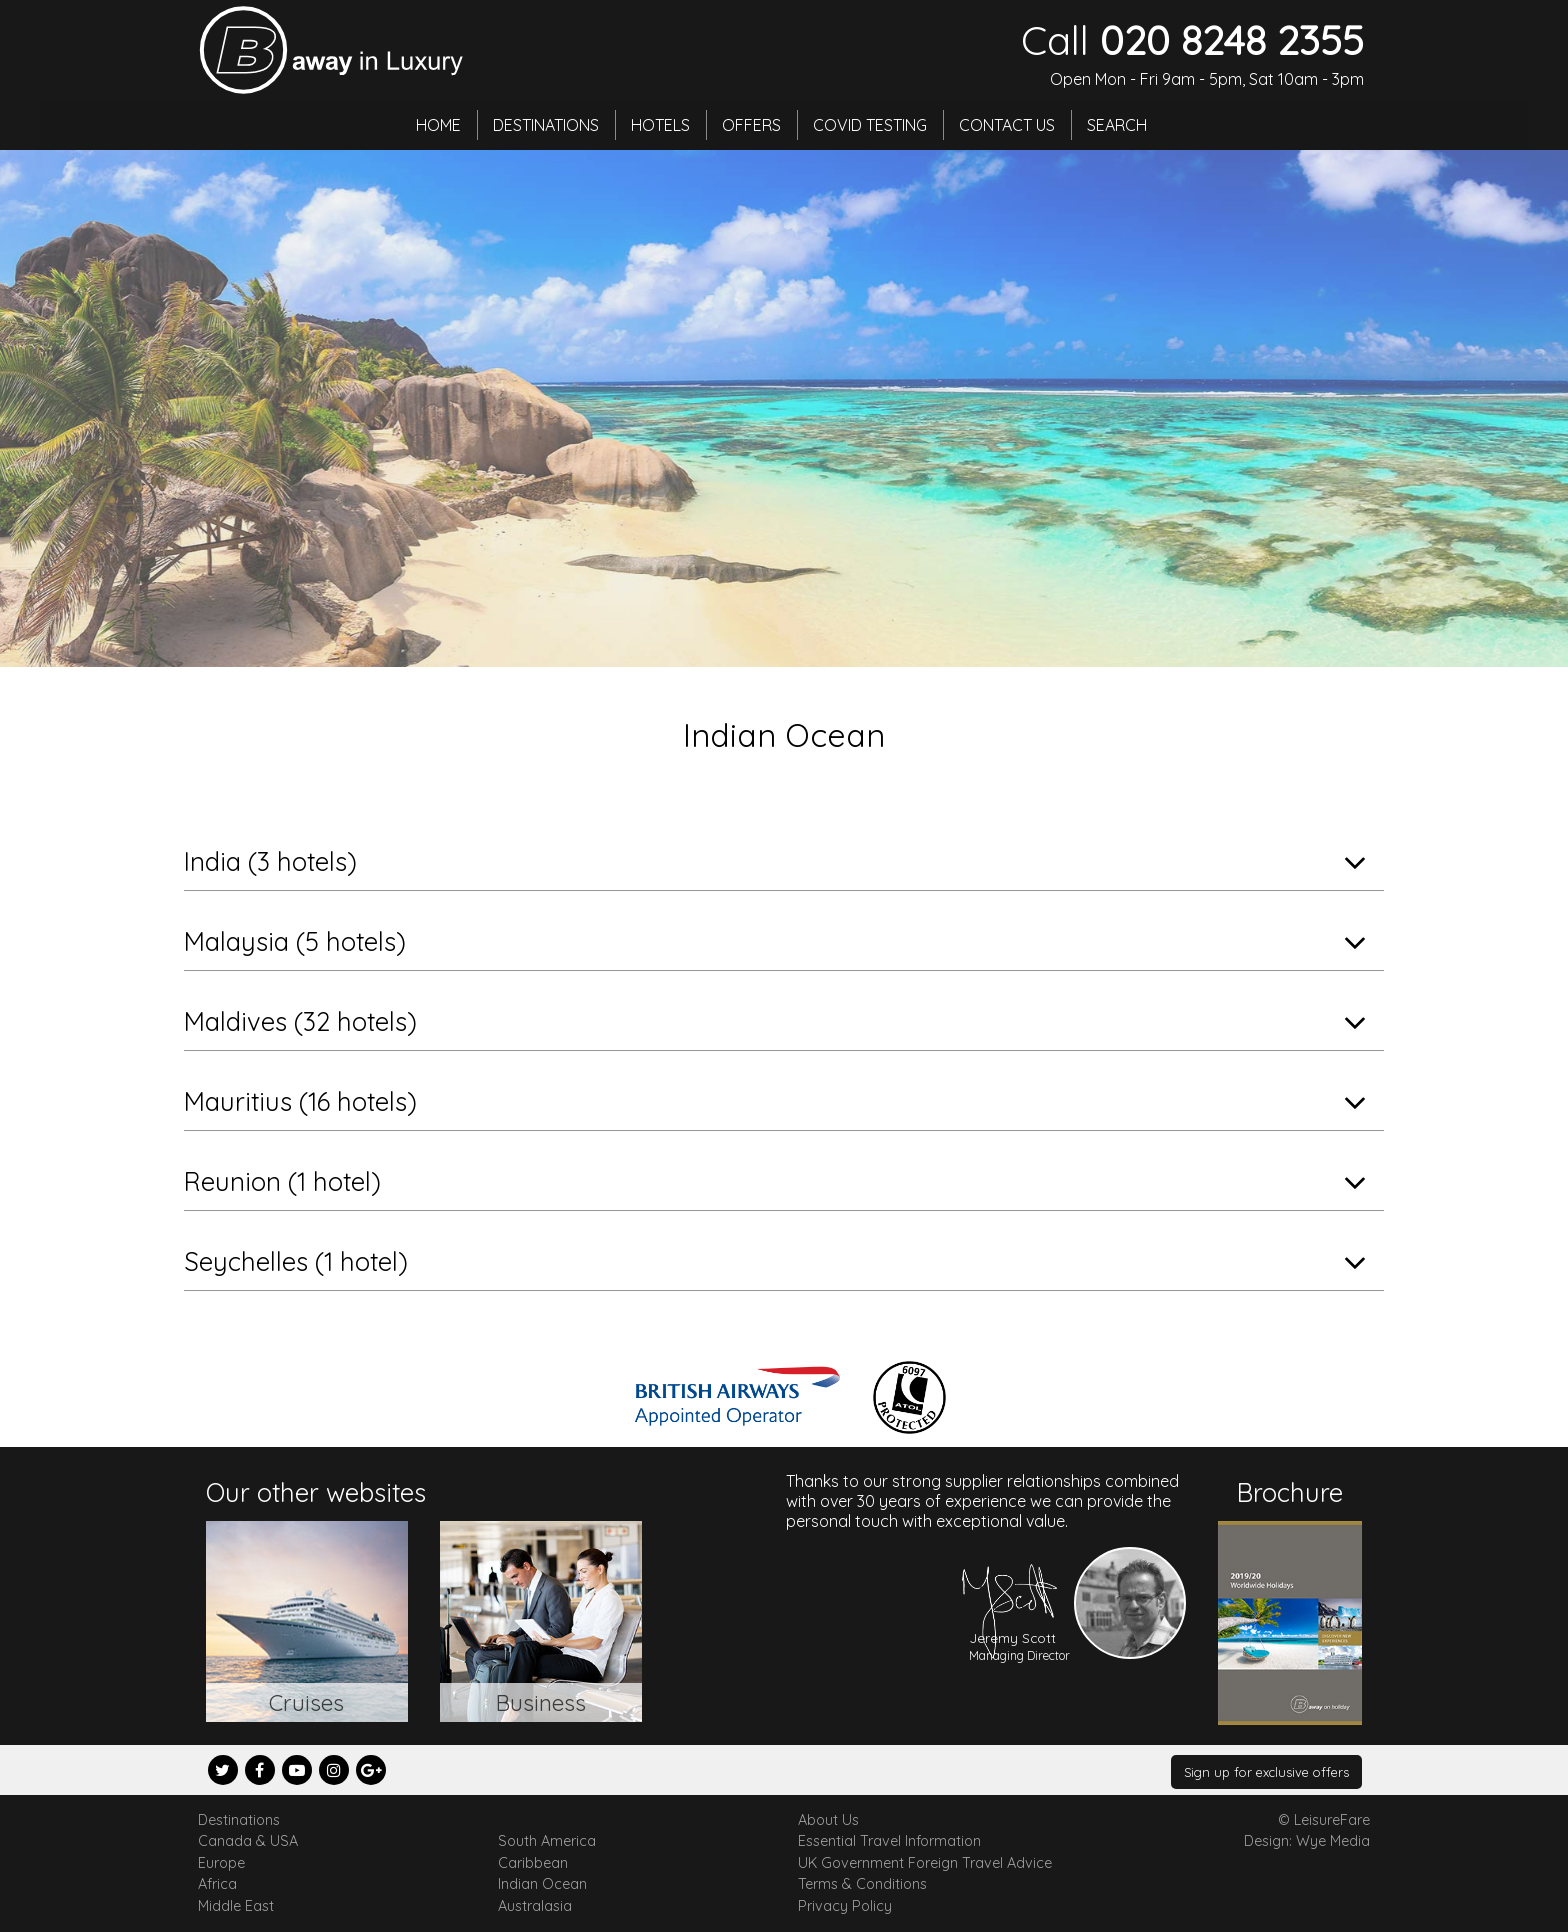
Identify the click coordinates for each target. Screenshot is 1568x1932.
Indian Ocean (542, 1884)
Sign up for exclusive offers (1266, 1772)
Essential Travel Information (889, 1841)
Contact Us (1007, 125)
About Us (828, 1820)
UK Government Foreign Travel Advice (925, 1863)
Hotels (660, 125)
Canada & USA (248, 1841)
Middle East (236, 1906)
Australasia (535, 1906)
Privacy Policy (845, 1906)
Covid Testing (870, 125)
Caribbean (533, 1863)
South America (547, 1841)
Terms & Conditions (862, 1884)
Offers (751, 125)
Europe (221, 1863)
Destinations (546, 125)
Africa (217, 1884)
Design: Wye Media (1307, 1841)
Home (438, 125)
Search (1117, 125)
